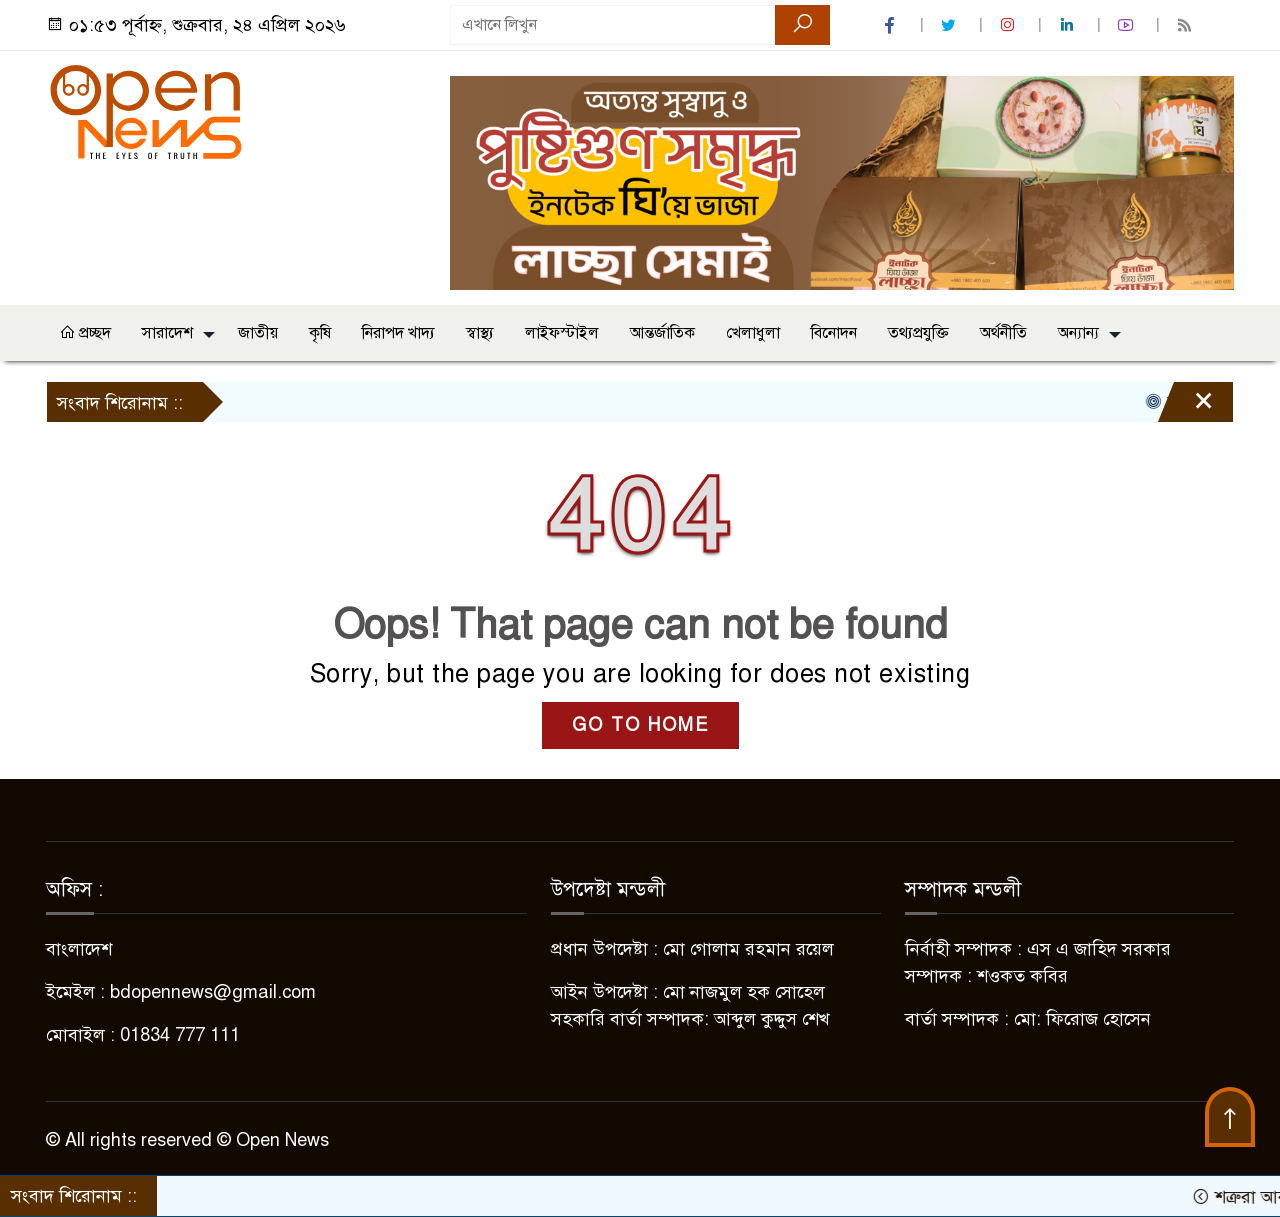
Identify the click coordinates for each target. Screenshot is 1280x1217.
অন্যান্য (1078, 333)
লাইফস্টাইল (562, 333)
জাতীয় (258, 333)
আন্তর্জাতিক (662, 333)
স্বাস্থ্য (480, 333)
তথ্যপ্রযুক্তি (918, 333)
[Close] (1186, 407)
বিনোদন (834, 333)
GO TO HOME (640, 725)
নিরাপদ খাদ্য (398, 333)
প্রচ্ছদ (85, 333)
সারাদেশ (167, 333)
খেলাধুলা (753, 333)
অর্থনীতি (1003, 333)
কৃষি (320, 333)
